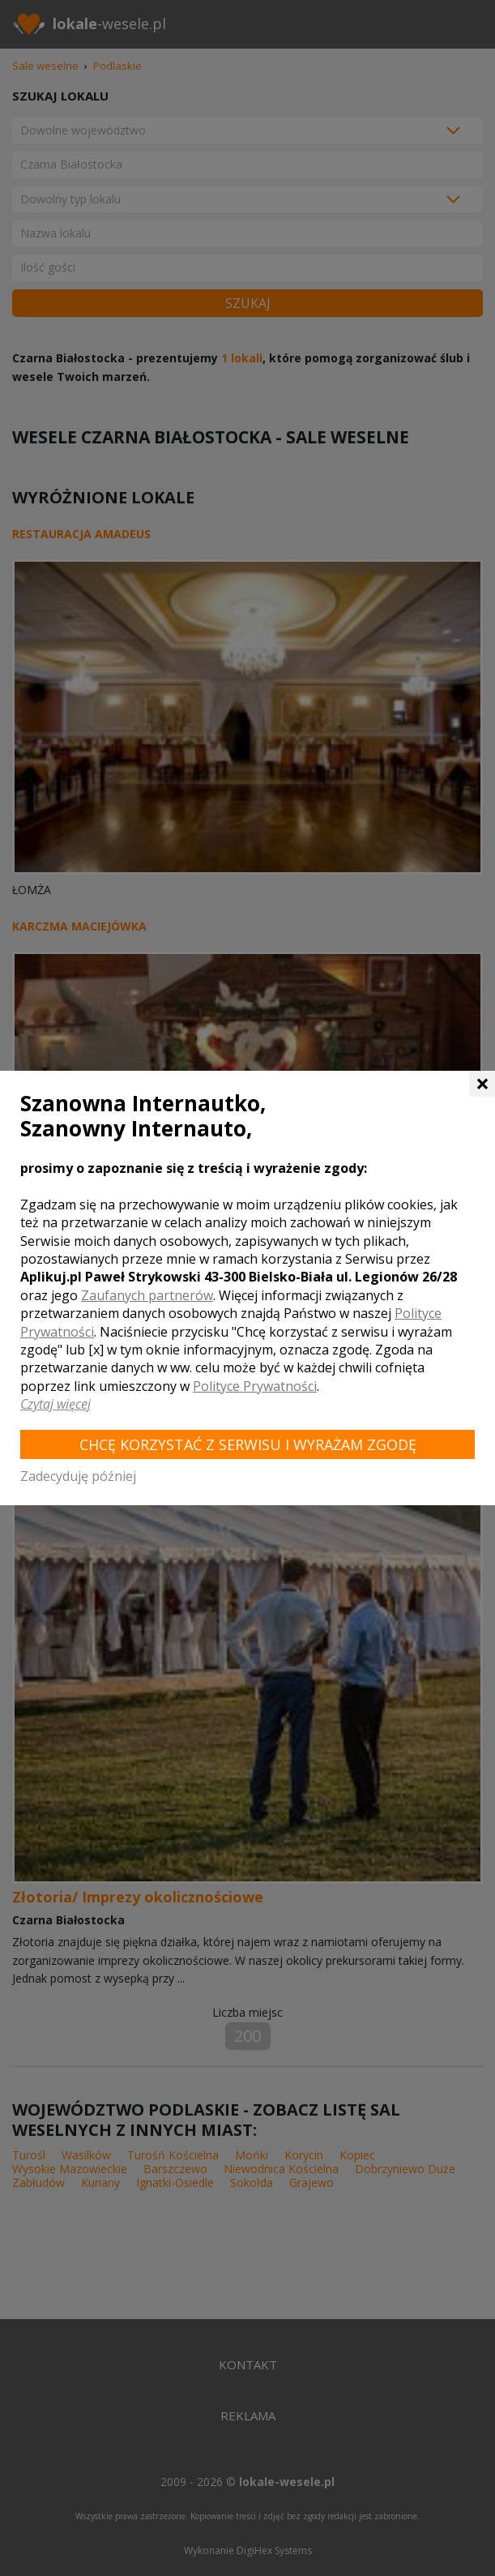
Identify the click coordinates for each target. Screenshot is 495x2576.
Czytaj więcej (55, 1404)
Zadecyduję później (78, 1476)
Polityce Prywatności (255, 1386)
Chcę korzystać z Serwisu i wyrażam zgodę (247, 1444)
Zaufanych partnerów (147, 1295)
